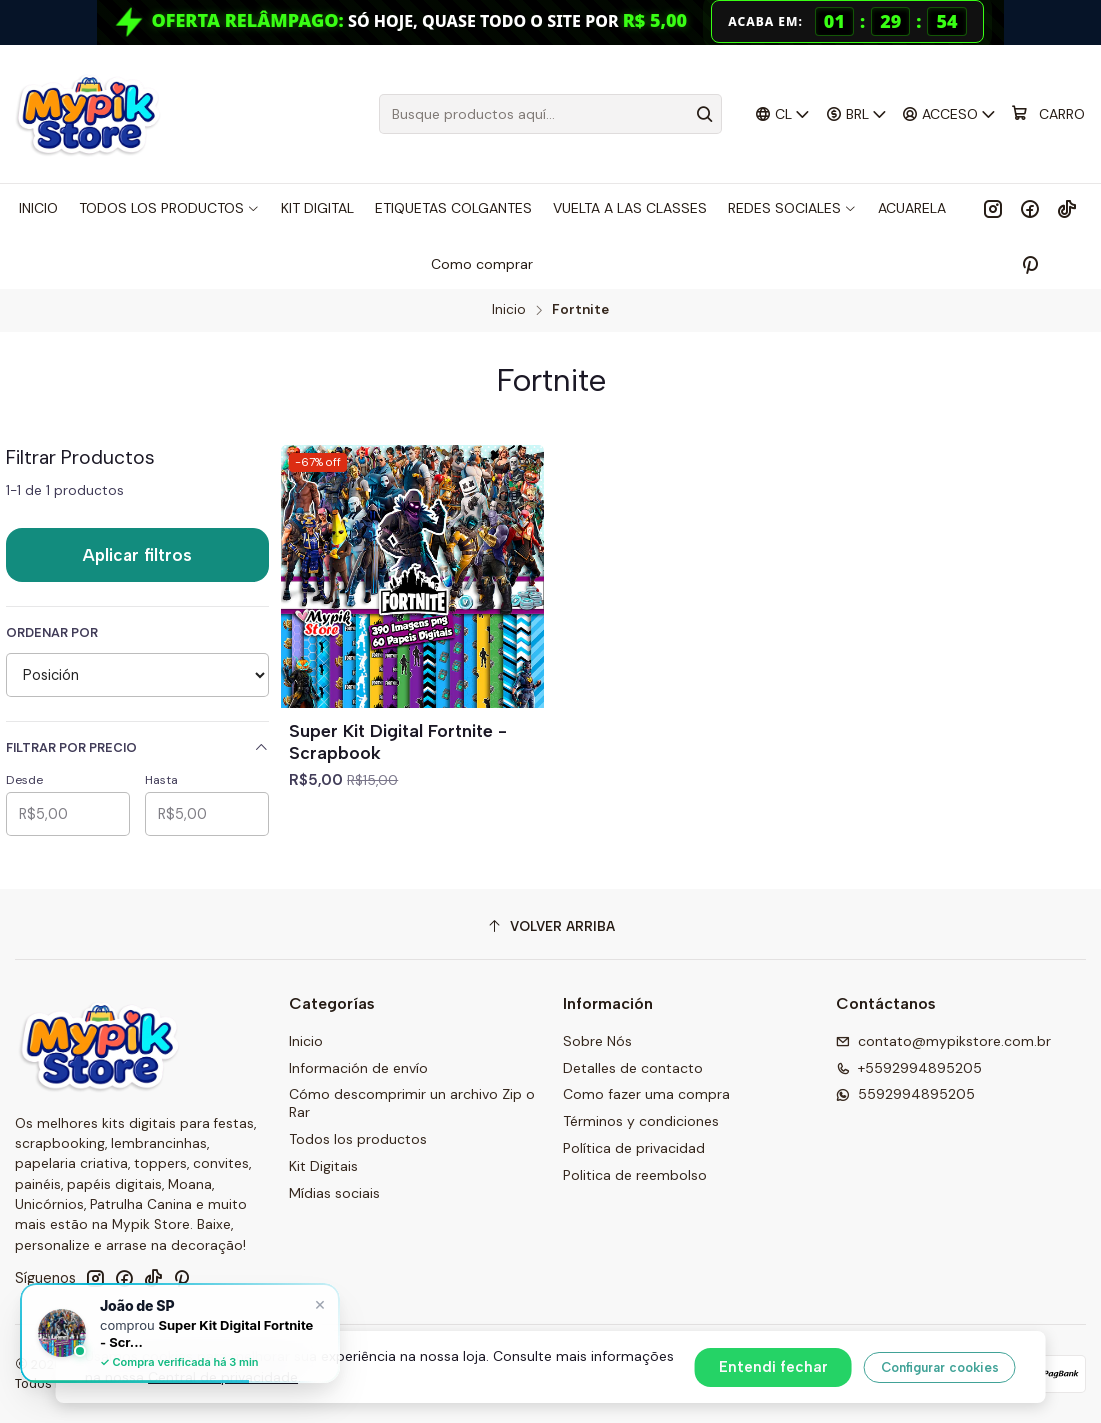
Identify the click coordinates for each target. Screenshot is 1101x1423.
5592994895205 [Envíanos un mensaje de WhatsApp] (905, 1094)
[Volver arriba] (550, 926)
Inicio (509, 310)
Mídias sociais (334, 1193)
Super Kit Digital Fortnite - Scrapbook (398, 741)
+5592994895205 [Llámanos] (909, 1068)
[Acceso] (949, 114)
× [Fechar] (320, 1303)
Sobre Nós (597, 1041)
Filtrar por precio (137, 747)
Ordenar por (52, 633)
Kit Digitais (323, 1166)
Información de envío (358, 1068)
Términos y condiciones (641, 1121)
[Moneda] (856, 114)
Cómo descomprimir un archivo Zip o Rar (412, 1103)
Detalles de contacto (633, 1068)
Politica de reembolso (635, 1175)
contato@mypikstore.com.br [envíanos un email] (943, 1041)
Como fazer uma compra (646, 1094)
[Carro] (1048, 114)
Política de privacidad (634, 1148)
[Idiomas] (783, 114)
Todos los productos (358, 1139)
